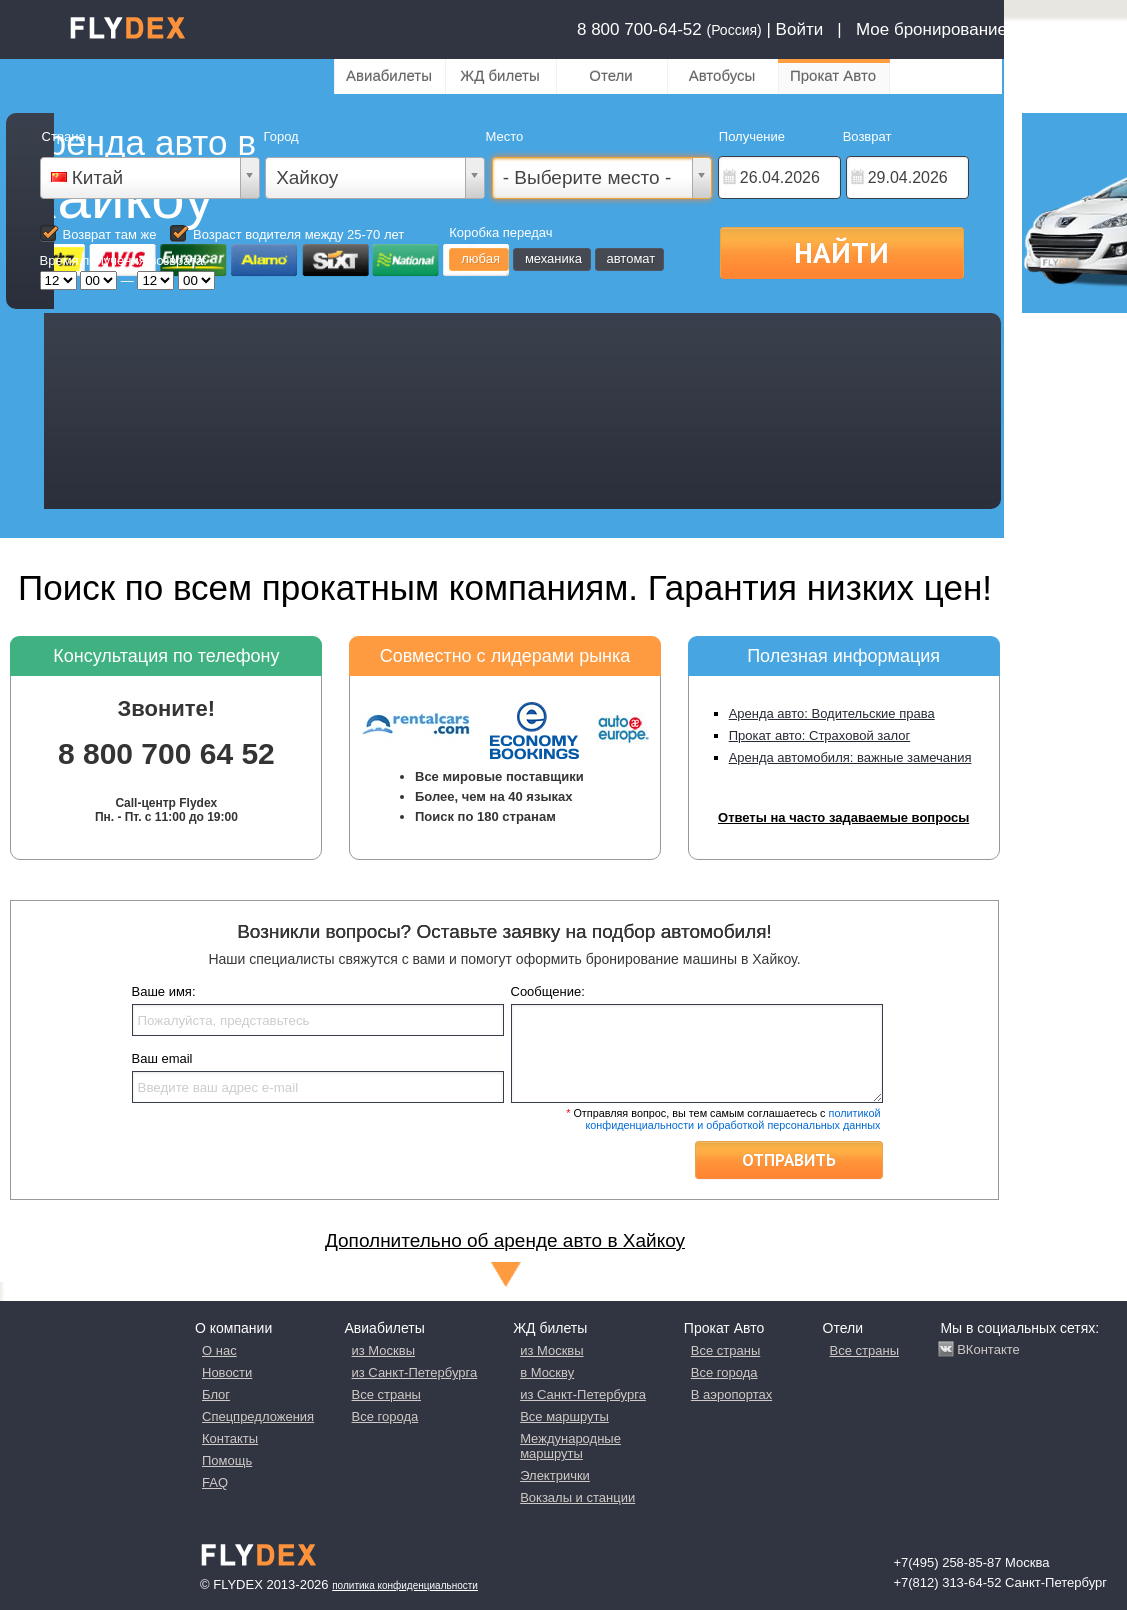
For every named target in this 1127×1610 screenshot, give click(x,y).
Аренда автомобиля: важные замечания (850, 757)
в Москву (547, 1372)
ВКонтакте (988, 1349)
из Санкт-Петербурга (415, 1372)
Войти (800, 29)
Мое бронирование (931, 29)
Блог (216, 1394)
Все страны (386, 1394)
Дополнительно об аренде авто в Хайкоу (505, 1240)
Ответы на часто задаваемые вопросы (843, 817)
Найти (841, 252)
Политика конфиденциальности (405, 1585)
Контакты (230, 1438)
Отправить (789, 1160)
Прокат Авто (833, 75)
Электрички (555, 1475)
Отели (610, 75)
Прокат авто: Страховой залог (820, 735)
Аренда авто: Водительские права (832, 713)
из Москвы (383, 1350)
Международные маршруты (570, 1446)
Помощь (227, 1460)
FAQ (215, 1482)
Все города (385, 1416)
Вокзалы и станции (577, 1497)
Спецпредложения (258, 1416)
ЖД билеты (499, 75)
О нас (219, 1350)
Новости (227, 1372)
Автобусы (722, 75)
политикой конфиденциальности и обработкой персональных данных (732, 1119)
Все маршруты (564, 1416)
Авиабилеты (389, 75)
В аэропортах (731, 1394)
